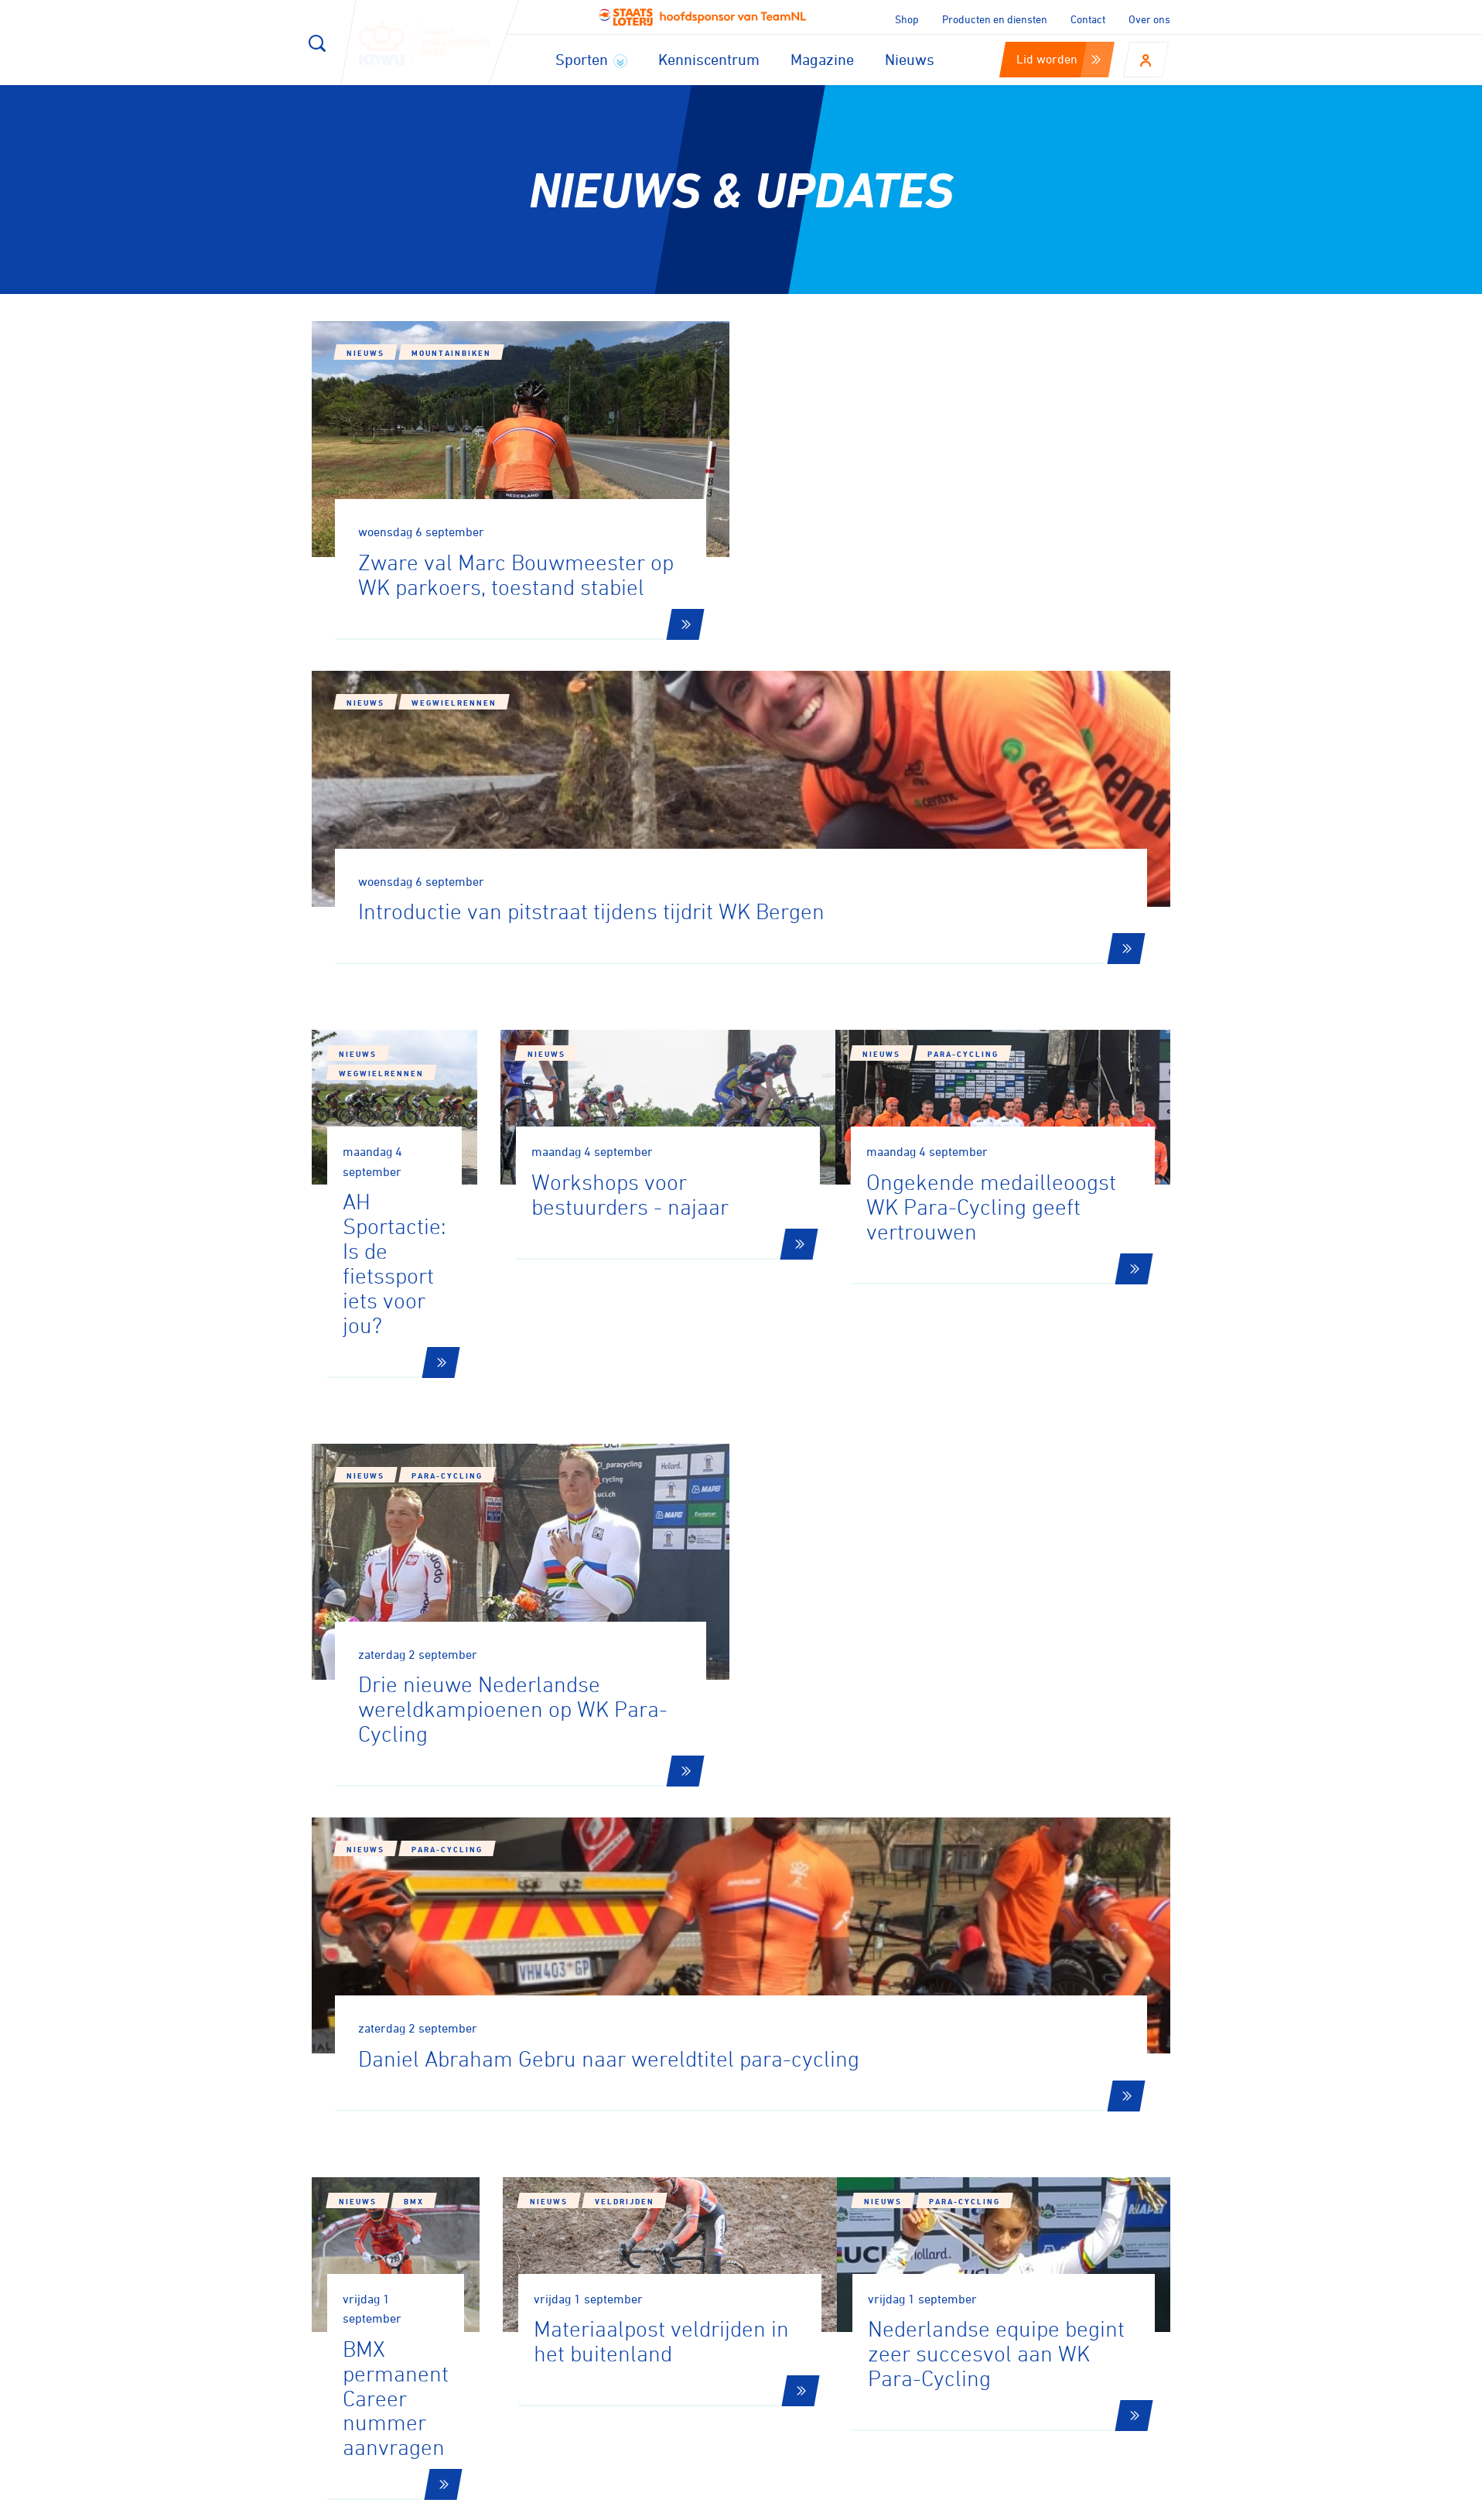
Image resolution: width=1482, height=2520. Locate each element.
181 (797, 1896)
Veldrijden (727, 1648)
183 (917, 1896)
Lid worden (1058, 59)
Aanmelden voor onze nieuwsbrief (483, 2107)
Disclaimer (939, 2503)
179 (678, 1896)
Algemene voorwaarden (1118, 2503)
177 (559, 1896)
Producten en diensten (994, 19)
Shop (907, 19)
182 (857, 1896)
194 (1024, 1896)
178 (619, 1896)
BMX (414, 1633)
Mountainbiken (451, 352)
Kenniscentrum (709, 59)
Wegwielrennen (894, 383)
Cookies (865, 2503)
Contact (1088, 19)
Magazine (822, 59)
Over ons (1149, 19)
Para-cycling (1027, 860)
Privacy (1011, 2503)
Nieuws (909, 59)
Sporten (591, 59)
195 (1084, 1896)
